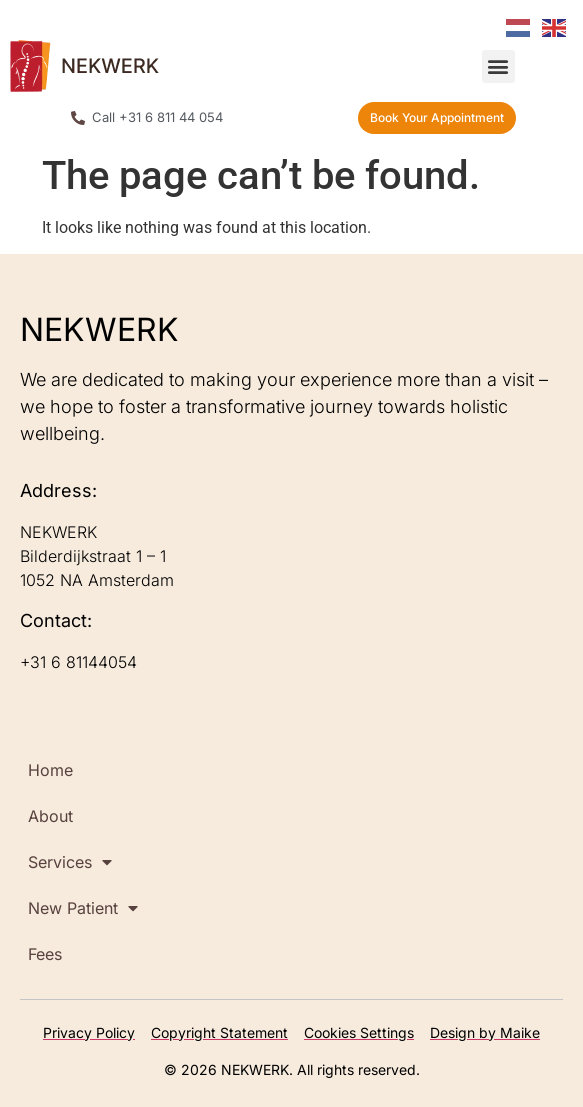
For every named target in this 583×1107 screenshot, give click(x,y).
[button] (498, 66)
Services (70, 862)
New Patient (83, 908)
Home (50, 770)
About (50, 816)
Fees (45, 954)
